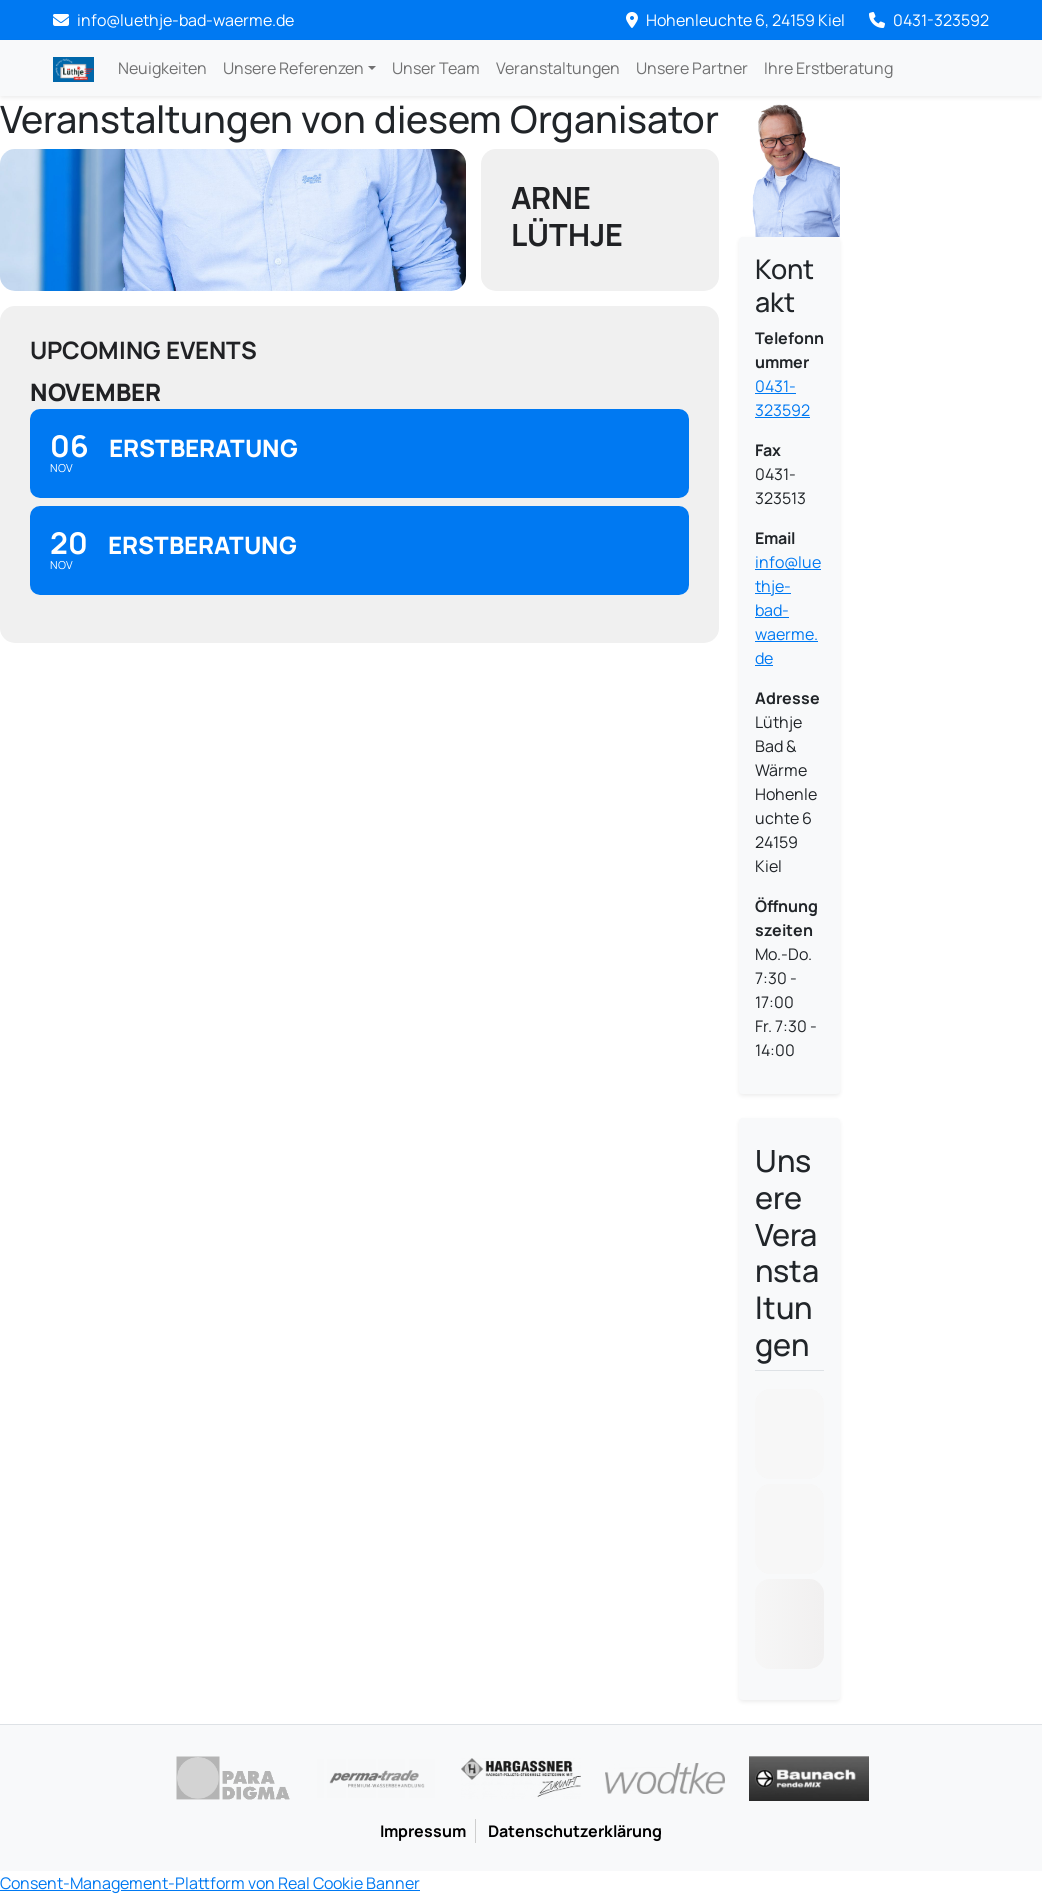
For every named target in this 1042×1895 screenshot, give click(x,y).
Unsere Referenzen (293, 68)
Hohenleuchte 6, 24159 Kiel (735, 20)
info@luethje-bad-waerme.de (788, 610)
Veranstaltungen (558, 68)
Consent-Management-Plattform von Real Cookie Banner (210, 1883)
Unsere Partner (692, 68)
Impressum (423, 1831)
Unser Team (436, 68)
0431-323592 (929, 20)
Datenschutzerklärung (575, 1831)
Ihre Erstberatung (828, 68)
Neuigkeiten (162, 68)
